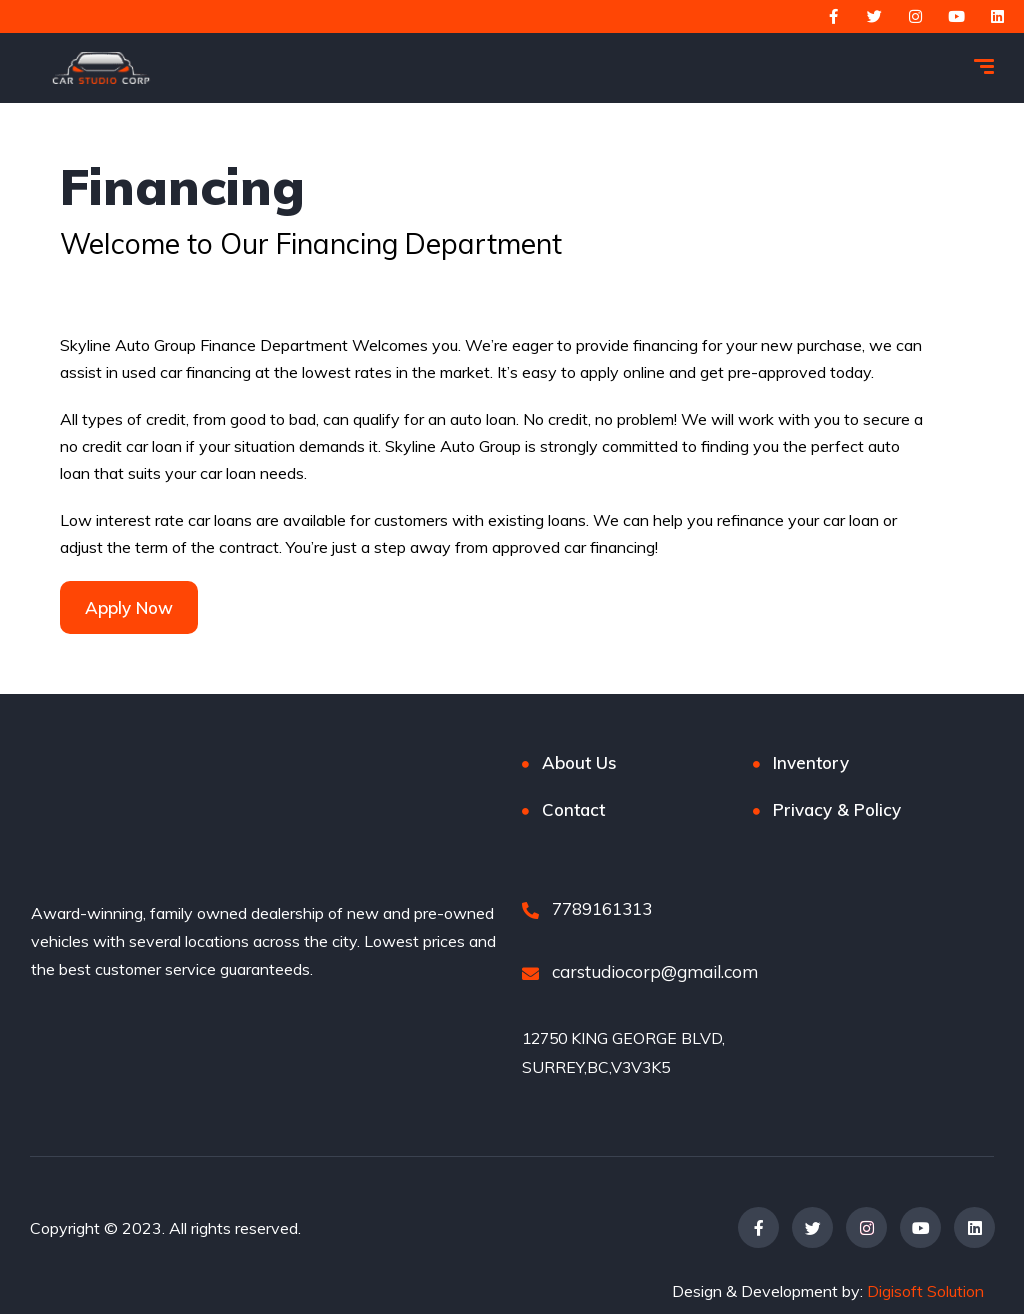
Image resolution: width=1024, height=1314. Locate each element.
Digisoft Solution (925, 1290)
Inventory (811, 762)
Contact (573, 809)
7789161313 (587, 908)
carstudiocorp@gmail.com (640, 971)
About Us (579, 762)
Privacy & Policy (837, 809)
